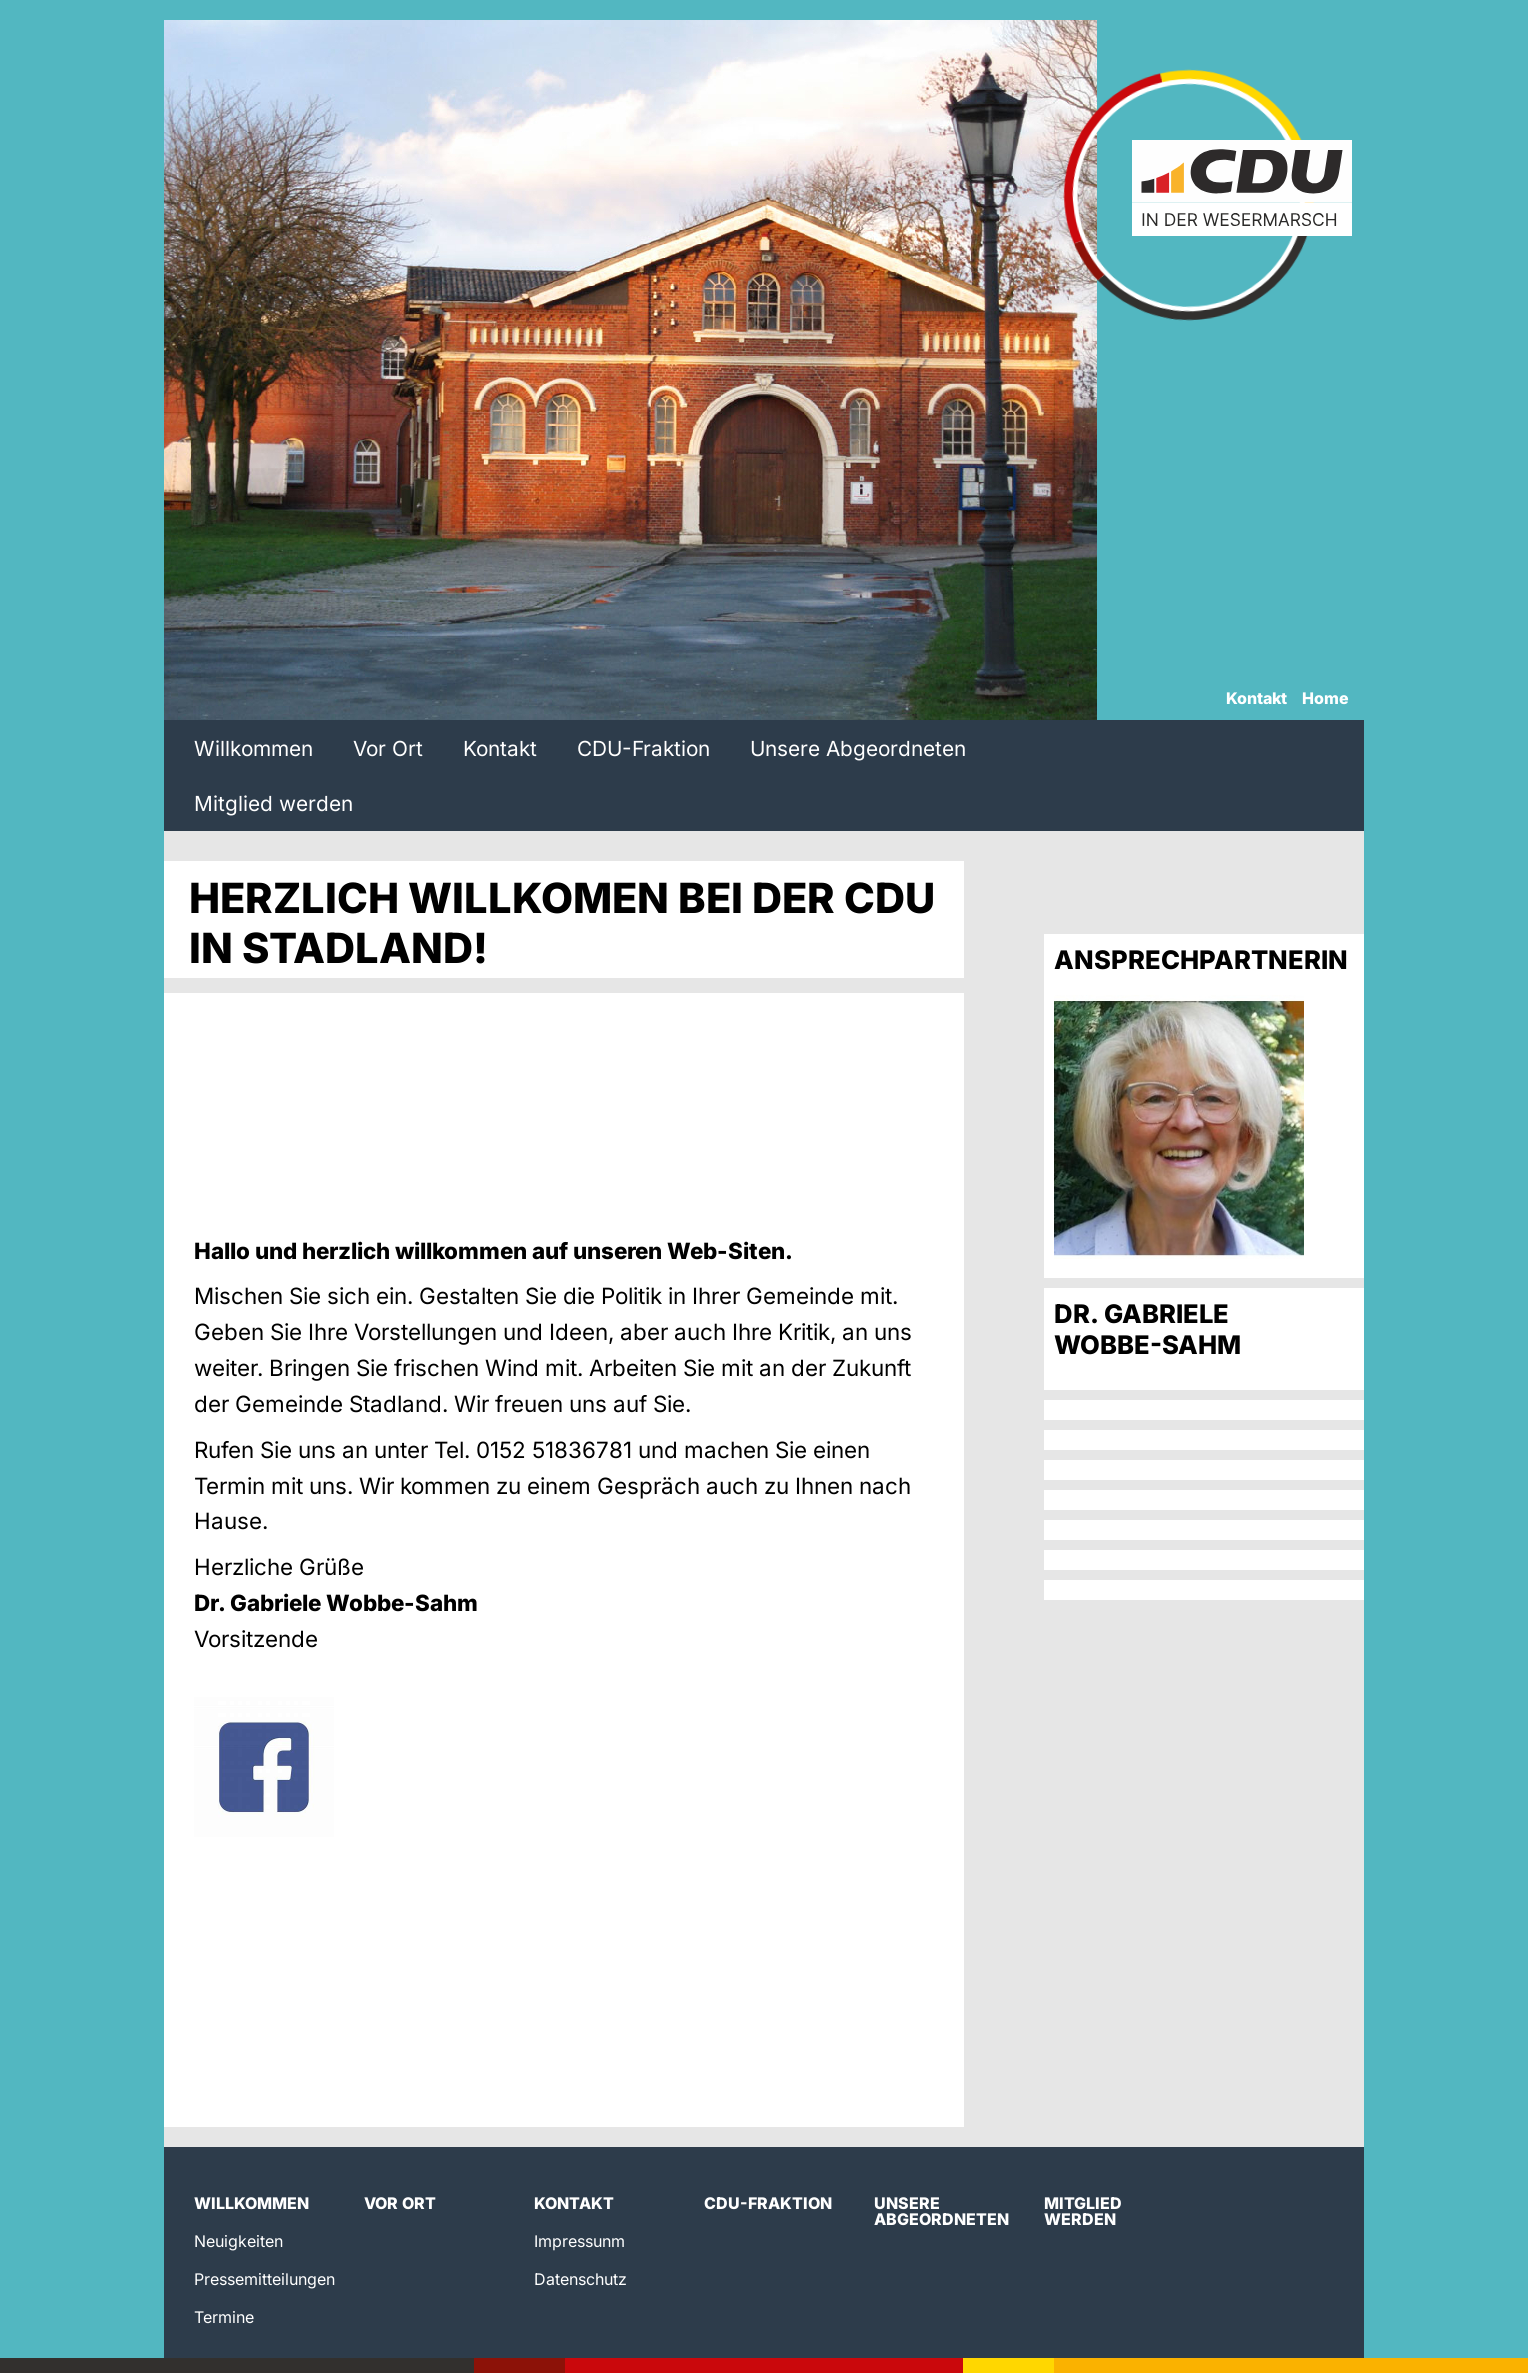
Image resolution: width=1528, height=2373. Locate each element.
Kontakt (1256, 699)
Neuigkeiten (238, 2241)
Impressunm (579, 2241)
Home (1325, 699)
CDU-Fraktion (643, 748)
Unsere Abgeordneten (858, 748)
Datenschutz (580, 2279)
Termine (224, 2317)
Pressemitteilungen (264, 2279)
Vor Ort (388, 748)
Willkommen (253, 748)
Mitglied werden (273, 803)
